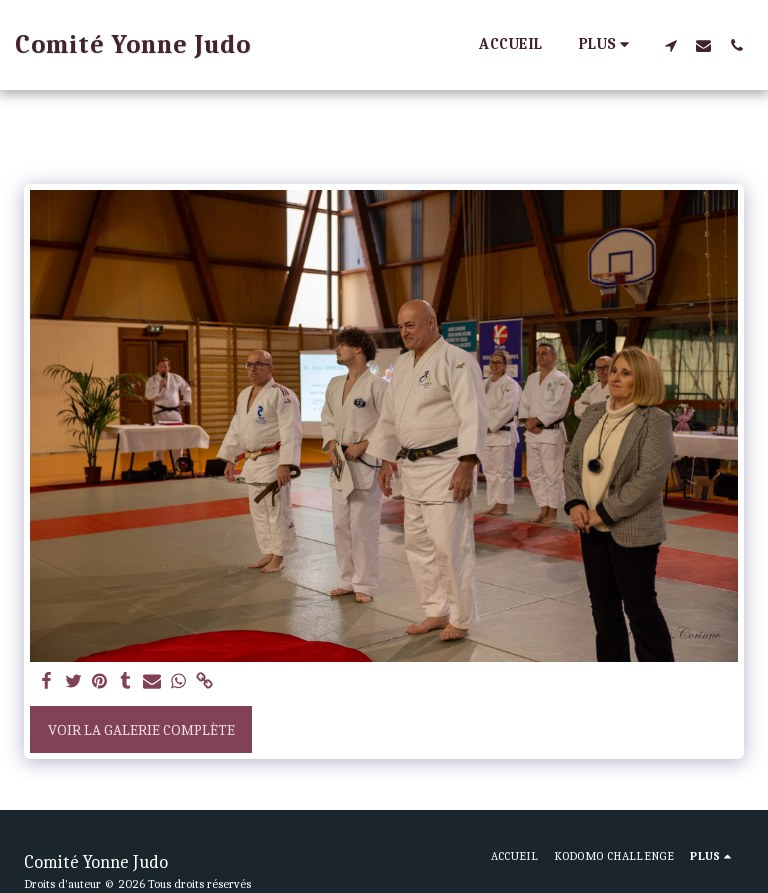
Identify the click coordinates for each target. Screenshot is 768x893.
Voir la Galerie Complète (141, 730)
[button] (670, 45)
